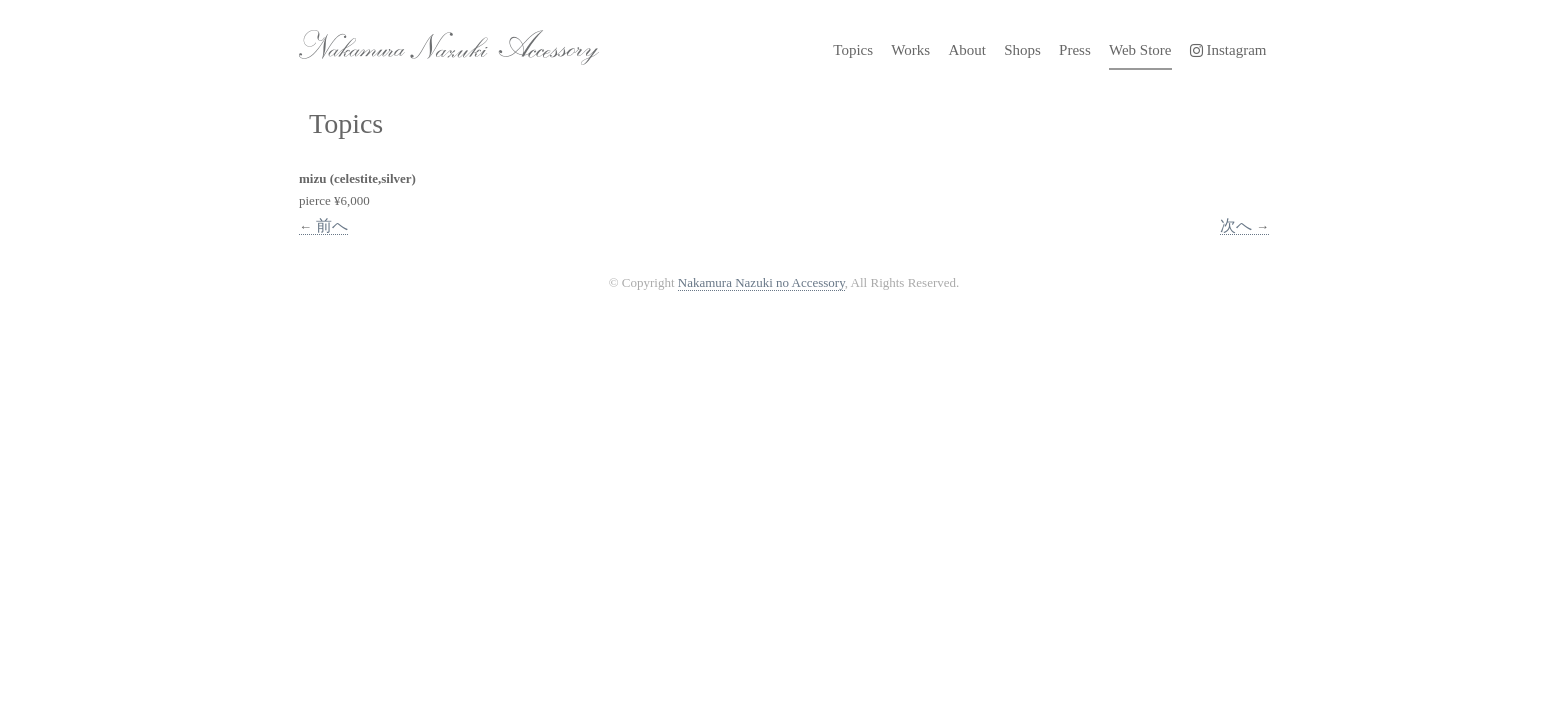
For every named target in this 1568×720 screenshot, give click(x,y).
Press (1075, 50)
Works (910, 50)
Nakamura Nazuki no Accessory (439, 40)
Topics (853, 50)
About (967, 50)
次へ (1244, 225)
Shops (1022, 50)
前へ (323, 225)
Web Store (1140, 50)
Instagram (1228, 50)
